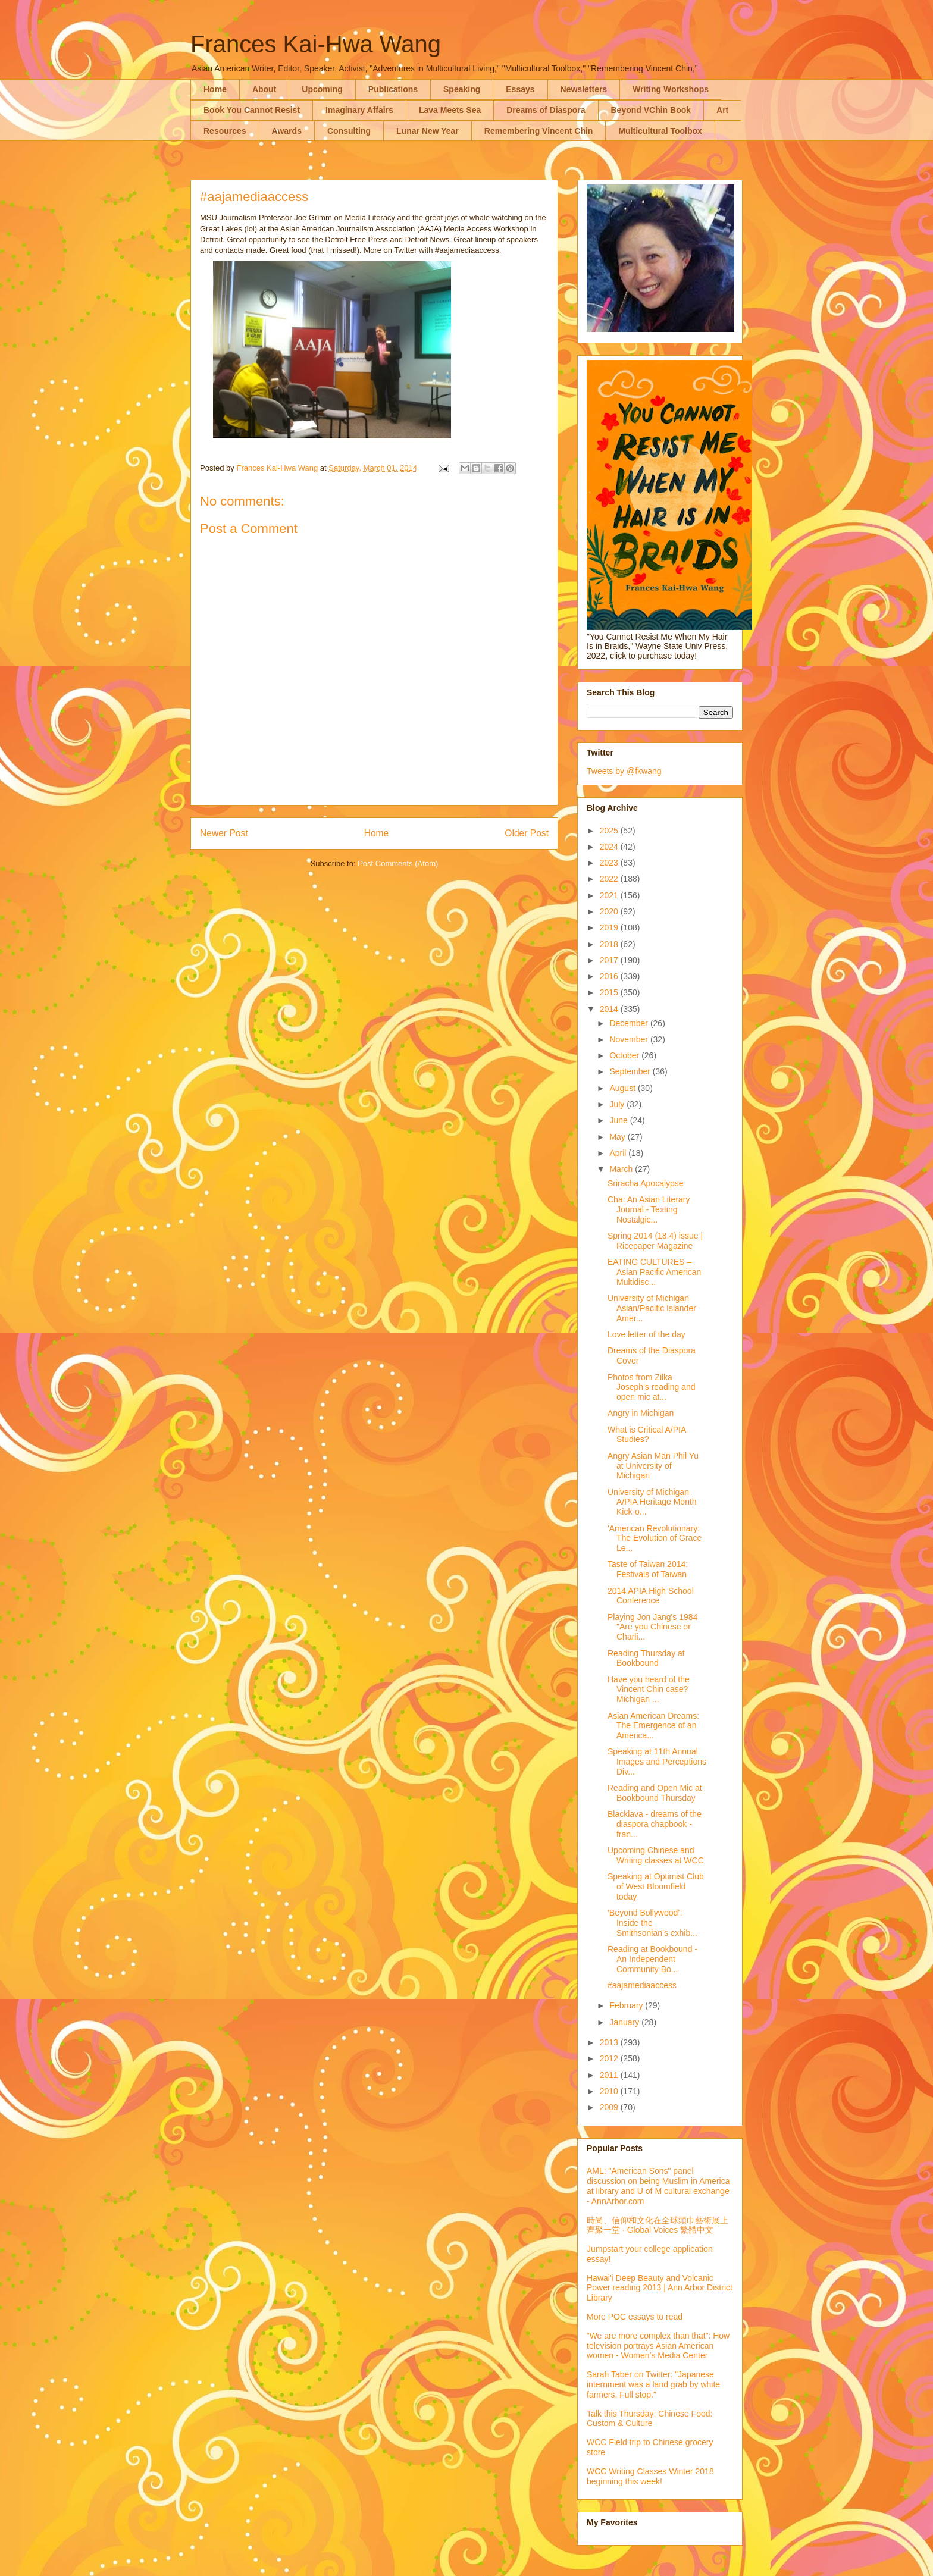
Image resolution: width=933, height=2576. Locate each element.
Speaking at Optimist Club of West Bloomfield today (656, 1886)
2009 (610, 2107)
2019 (610, 927)
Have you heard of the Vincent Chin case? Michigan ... (649, 1689)
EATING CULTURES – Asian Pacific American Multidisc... (654, 1272)
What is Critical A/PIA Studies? (646, 1434)
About (264, 89)
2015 (610, 992)
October (625, 1055)
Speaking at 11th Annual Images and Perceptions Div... (657, 1761)
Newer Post (224, 833)
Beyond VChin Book (651, 110)
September (630, 1071)
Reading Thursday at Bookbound (646, 1658)
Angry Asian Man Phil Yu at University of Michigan (653, 1466)
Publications (393, 89)
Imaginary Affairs (359, 110)
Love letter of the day (646, 1334)
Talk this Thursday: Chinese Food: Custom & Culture (649, 2418)
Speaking (461, 89)
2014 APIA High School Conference (651, 1596)
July (618, 1104)
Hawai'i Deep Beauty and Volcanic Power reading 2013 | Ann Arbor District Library (659, 2288)
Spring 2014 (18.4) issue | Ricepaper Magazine (655, 1241)
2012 (610, 2058)
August (623, 1088)
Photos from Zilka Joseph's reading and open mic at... (652, 1387)
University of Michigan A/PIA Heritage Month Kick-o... (652, 1502)
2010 (610, 2091)
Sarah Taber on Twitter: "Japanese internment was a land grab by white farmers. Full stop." (653, 2384)
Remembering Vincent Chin (538, 131)
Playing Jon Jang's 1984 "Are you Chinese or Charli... (652, 1627)
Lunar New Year (427, 131)
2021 (610, 895)
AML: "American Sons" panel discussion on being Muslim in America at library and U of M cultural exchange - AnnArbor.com (658, 2185)
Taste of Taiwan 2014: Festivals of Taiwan (648, 1569)
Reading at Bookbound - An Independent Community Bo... (652, 1959)
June (619, 1120)
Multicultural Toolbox (660, 131)
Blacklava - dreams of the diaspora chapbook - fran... (655, 1824)
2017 (610, 960)
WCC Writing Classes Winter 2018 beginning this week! (650, 2476)
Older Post (527, 833)
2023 (610, 862)
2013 (610, 2042)
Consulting (349, 131)
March (622, 1169)
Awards (287, 131)
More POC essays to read (634, 2316)
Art (722, 110)
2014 (610, 1009)
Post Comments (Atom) (398, 863)
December (629, 1023)
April (618, 1153)
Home (215, 89)
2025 (610, 830)
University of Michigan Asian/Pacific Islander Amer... (652, 1308)
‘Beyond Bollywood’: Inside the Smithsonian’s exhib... (652, 1923)
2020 (610, 911)
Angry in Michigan (641, 1413)
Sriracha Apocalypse (646, 1183)
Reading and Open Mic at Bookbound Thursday (655, 1793)
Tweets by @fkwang (624, 771)
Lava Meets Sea (450, 110)
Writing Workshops (671, 89)
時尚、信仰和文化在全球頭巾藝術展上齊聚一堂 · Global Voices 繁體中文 (657, 2225)
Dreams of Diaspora (545, 110)
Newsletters (584, 89)
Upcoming (322, 89)
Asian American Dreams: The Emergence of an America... (653, 1726)
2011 (610, 2075)
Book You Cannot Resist (251, 110)
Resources (224, 131)
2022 (610, 878)
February (627, 2005)
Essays (520, 89)
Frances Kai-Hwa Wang (315, 44)
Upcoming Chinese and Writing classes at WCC (656, 1855)
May (618, 1137)
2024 (610, 846)
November (629, 1039)
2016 (610, 976)
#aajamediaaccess (642, 1985)
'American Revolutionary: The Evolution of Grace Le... (655, 1538)
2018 (610, 944)
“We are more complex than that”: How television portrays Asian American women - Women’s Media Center (658, 2346)
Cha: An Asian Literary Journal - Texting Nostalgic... (649, 1209)
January (625, 2022)
